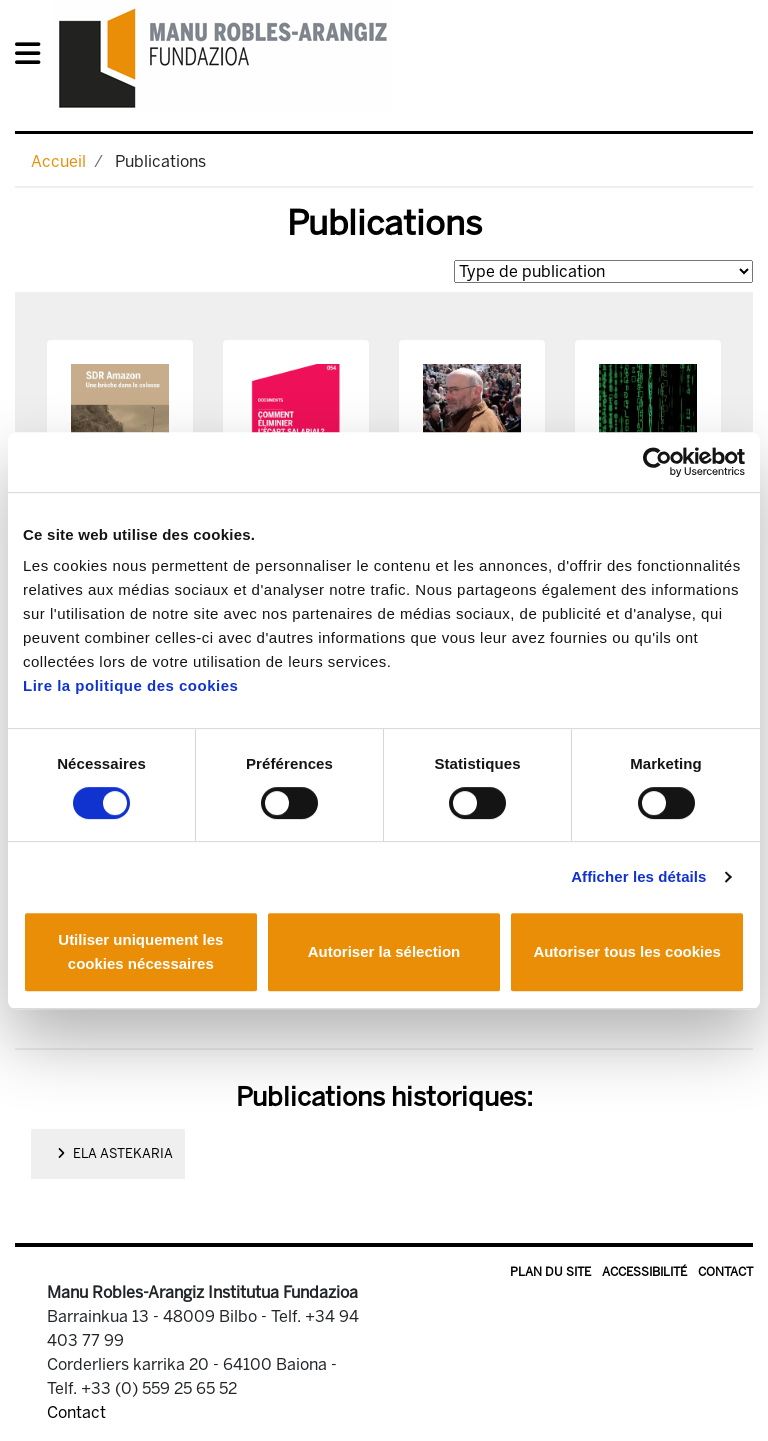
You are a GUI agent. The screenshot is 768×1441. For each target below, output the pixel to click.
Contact (725, 1272)
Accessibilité (644, 1272)
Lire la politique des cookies (130, 685)
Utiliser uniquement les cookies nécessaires (140, 951)
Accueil (58, 161)
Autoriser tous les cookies (627, 951)
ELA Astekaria (115, 1153)
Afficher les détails (638, 876)
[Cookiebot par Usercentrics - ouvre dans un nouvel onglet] (657, 462)
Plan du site (550, 1272)
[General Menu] (33, 57)
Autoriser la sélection (384, 951)
